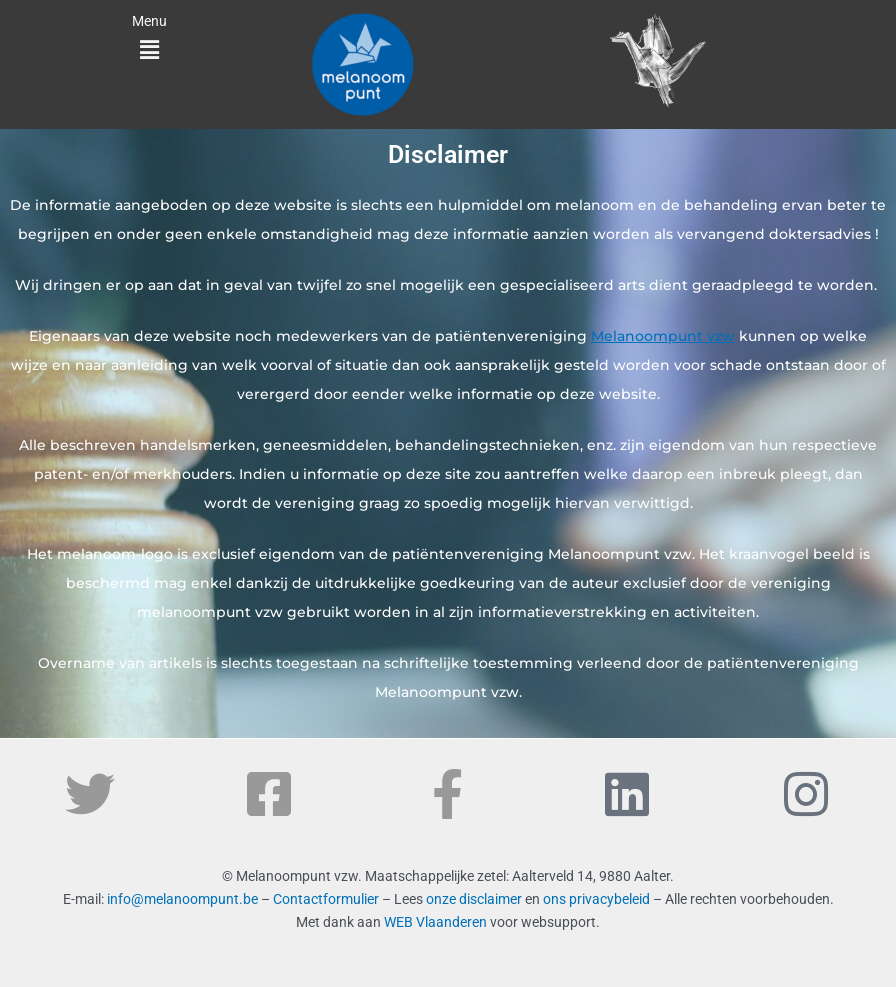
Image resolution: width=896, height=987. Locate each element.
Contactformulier (326, 899)
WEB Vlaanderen (435, 922)
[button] (149, 51)
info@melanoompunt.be (182, 899)
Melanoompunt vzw (663, 336)
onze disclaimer (474, 899)
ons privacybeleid (596, 899)
